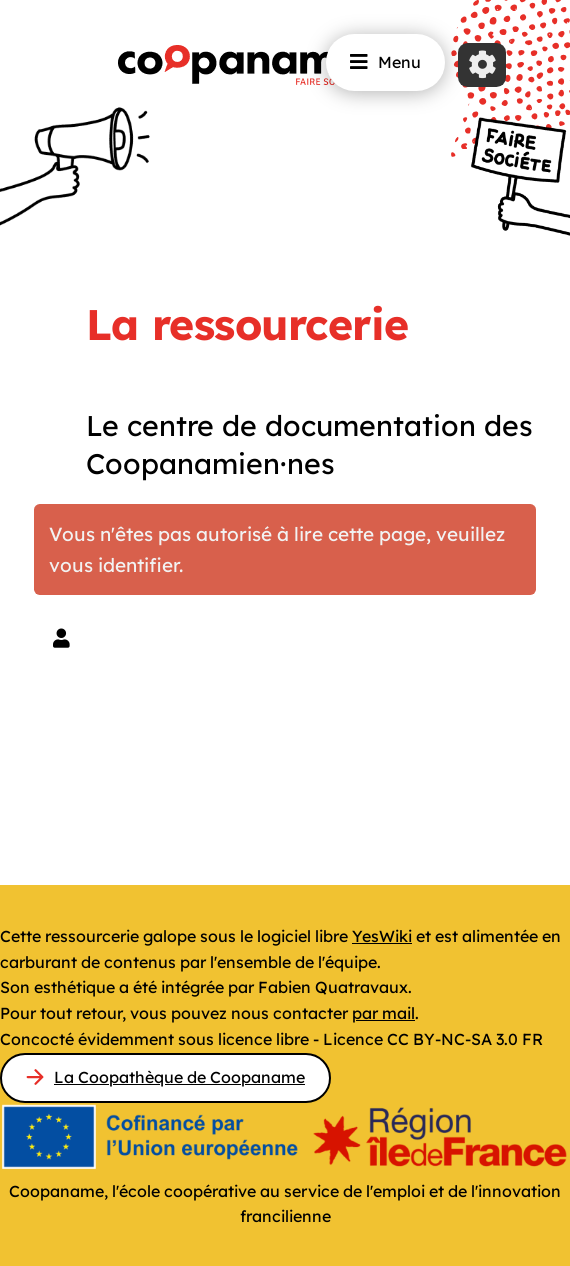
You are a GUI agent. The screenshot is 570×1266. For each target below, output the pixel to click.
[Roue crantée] (482, 65)
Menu (385, 62)
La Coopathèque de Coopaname (179, 1077)
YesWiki (382, 936)
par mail (383, 1013)
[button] (61, 638)
